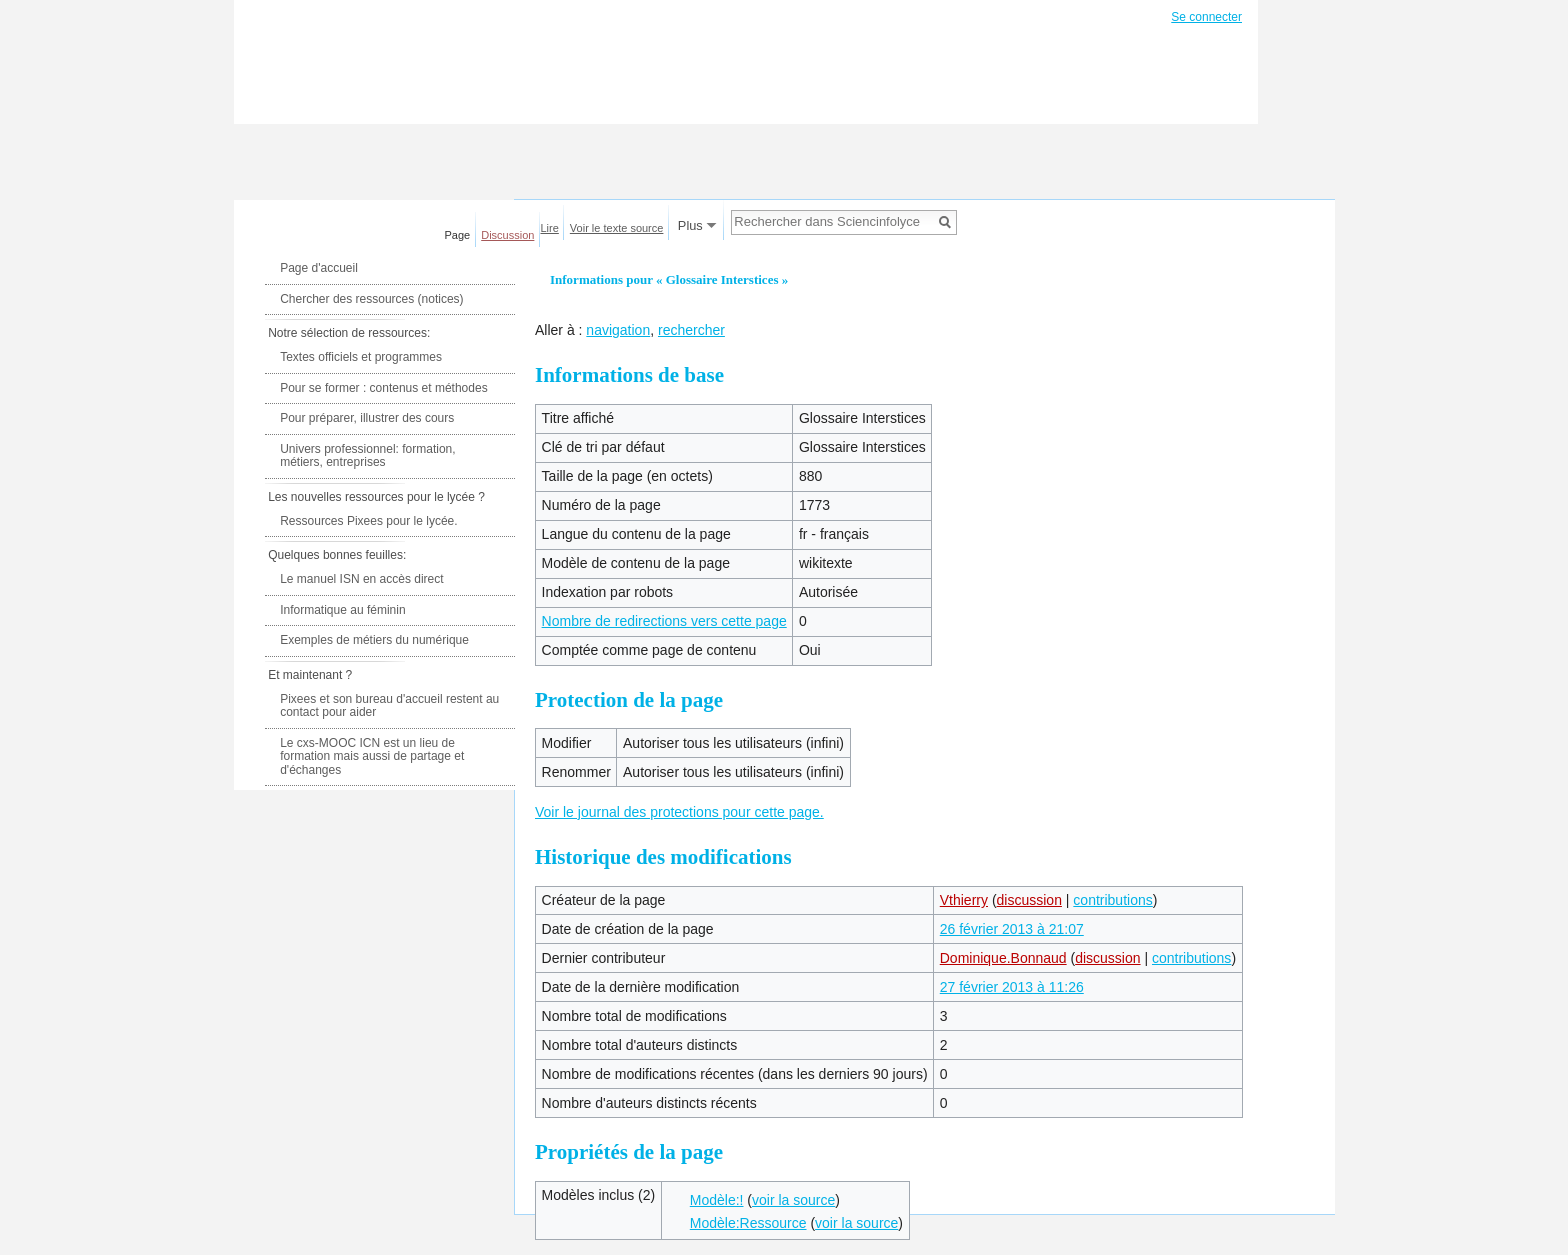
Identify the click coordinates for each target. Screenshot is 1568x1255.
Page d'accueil (319, 268)
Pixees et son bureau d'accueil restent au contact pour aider (389, 706)
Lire (550, 228)
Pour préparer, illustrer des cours (367, 418)
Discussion (507, 235)
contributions (1112, 900)
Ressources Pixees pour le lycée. (368, 521)
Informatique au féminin (342, 610)
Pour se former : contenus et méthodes (383, 388)
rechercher (691, 330)
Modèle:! (717, 1200)
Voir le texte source (617, 228)
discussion (1029, 900)
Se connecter (1206, 17)
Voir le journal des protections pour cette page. (679, 812)
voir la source (793, 1200)
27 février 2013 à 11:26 (1012, 987)
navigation (618, 330)
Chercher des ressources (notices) (371, 299)
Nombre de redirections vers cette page (664, 621)
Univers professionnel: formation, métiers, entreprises (367, 456)
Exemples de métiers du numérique (374, 640)
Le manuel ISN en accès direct (361, 579)
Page (458, 235)
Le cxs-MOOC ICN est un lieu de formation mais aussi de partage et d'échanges (372, 756)
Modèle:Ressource (748, 1223)
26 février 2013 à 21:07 (1012, 929)
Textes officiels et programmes (361, 357)
